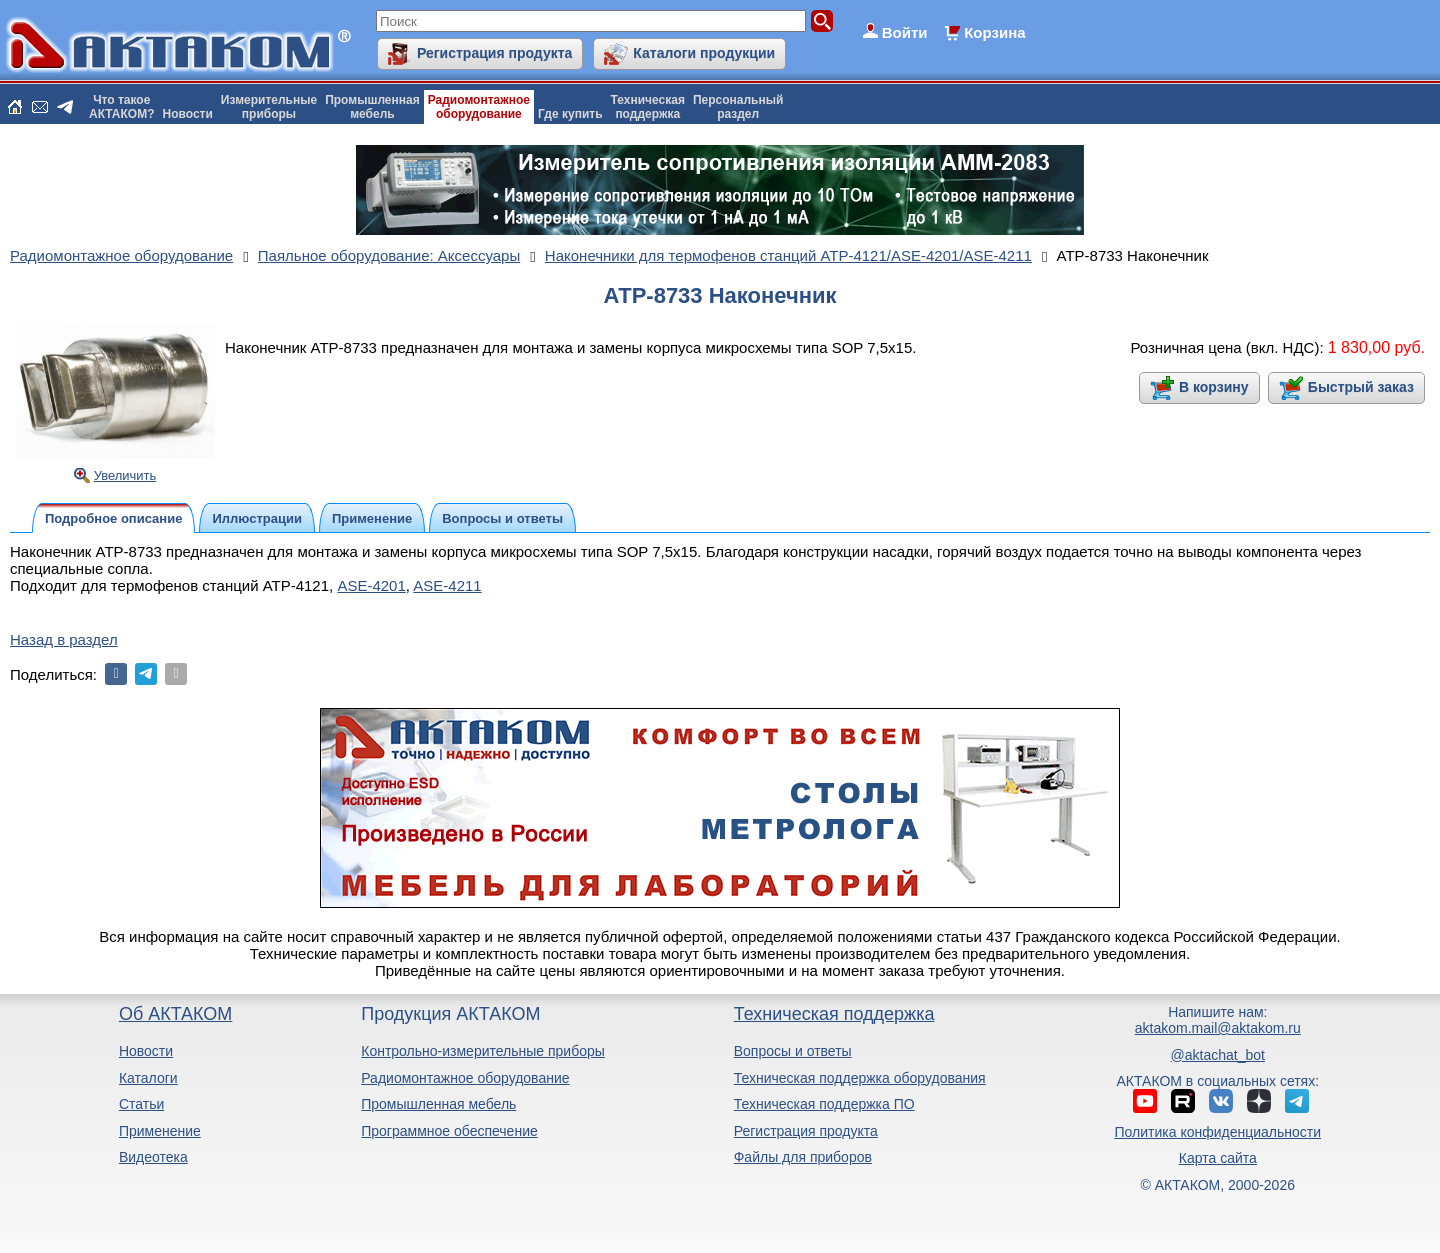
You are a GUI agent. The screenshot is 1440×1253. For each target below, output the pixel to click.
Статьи (141, 1104)
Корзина (994, 32)
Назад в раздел (64, 639)
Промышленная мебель (438, 1104)
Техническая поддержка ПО (824, 1104)
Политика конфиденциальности (1218, 1132)
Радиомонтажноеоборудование (479, 107)
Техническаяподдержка (648, 107)
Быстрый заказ (1361, 387)
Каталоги (148, 1078)
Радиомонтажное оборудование (465, 1078)
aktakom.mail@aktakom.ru (1218, 1028)
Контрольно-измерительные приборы (483, 1051)
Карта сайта (1218, 1158)
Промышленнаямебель (372, 107)
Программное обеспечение (449, 1131)
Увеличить (125, 475)
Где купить (570, 114)
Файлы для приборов (803, 1157)
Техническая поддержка (834, 1014)
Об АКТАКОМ (175, 1014)
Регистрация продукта (494, 53)
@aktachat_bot (1218, 1055)
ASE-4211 (447, 585)
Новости (188, 114)
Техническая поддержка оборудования (860, 1078)
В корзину (1214, 387)
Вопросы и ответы (793, 1051)
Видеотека (153, 1157)
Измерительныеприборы (269, 107)
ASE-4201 (371, 585)
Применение (160, 1131)
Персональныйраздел (738, 107)
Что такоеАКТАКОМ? (122, 107)
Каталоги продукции (704, 53)
